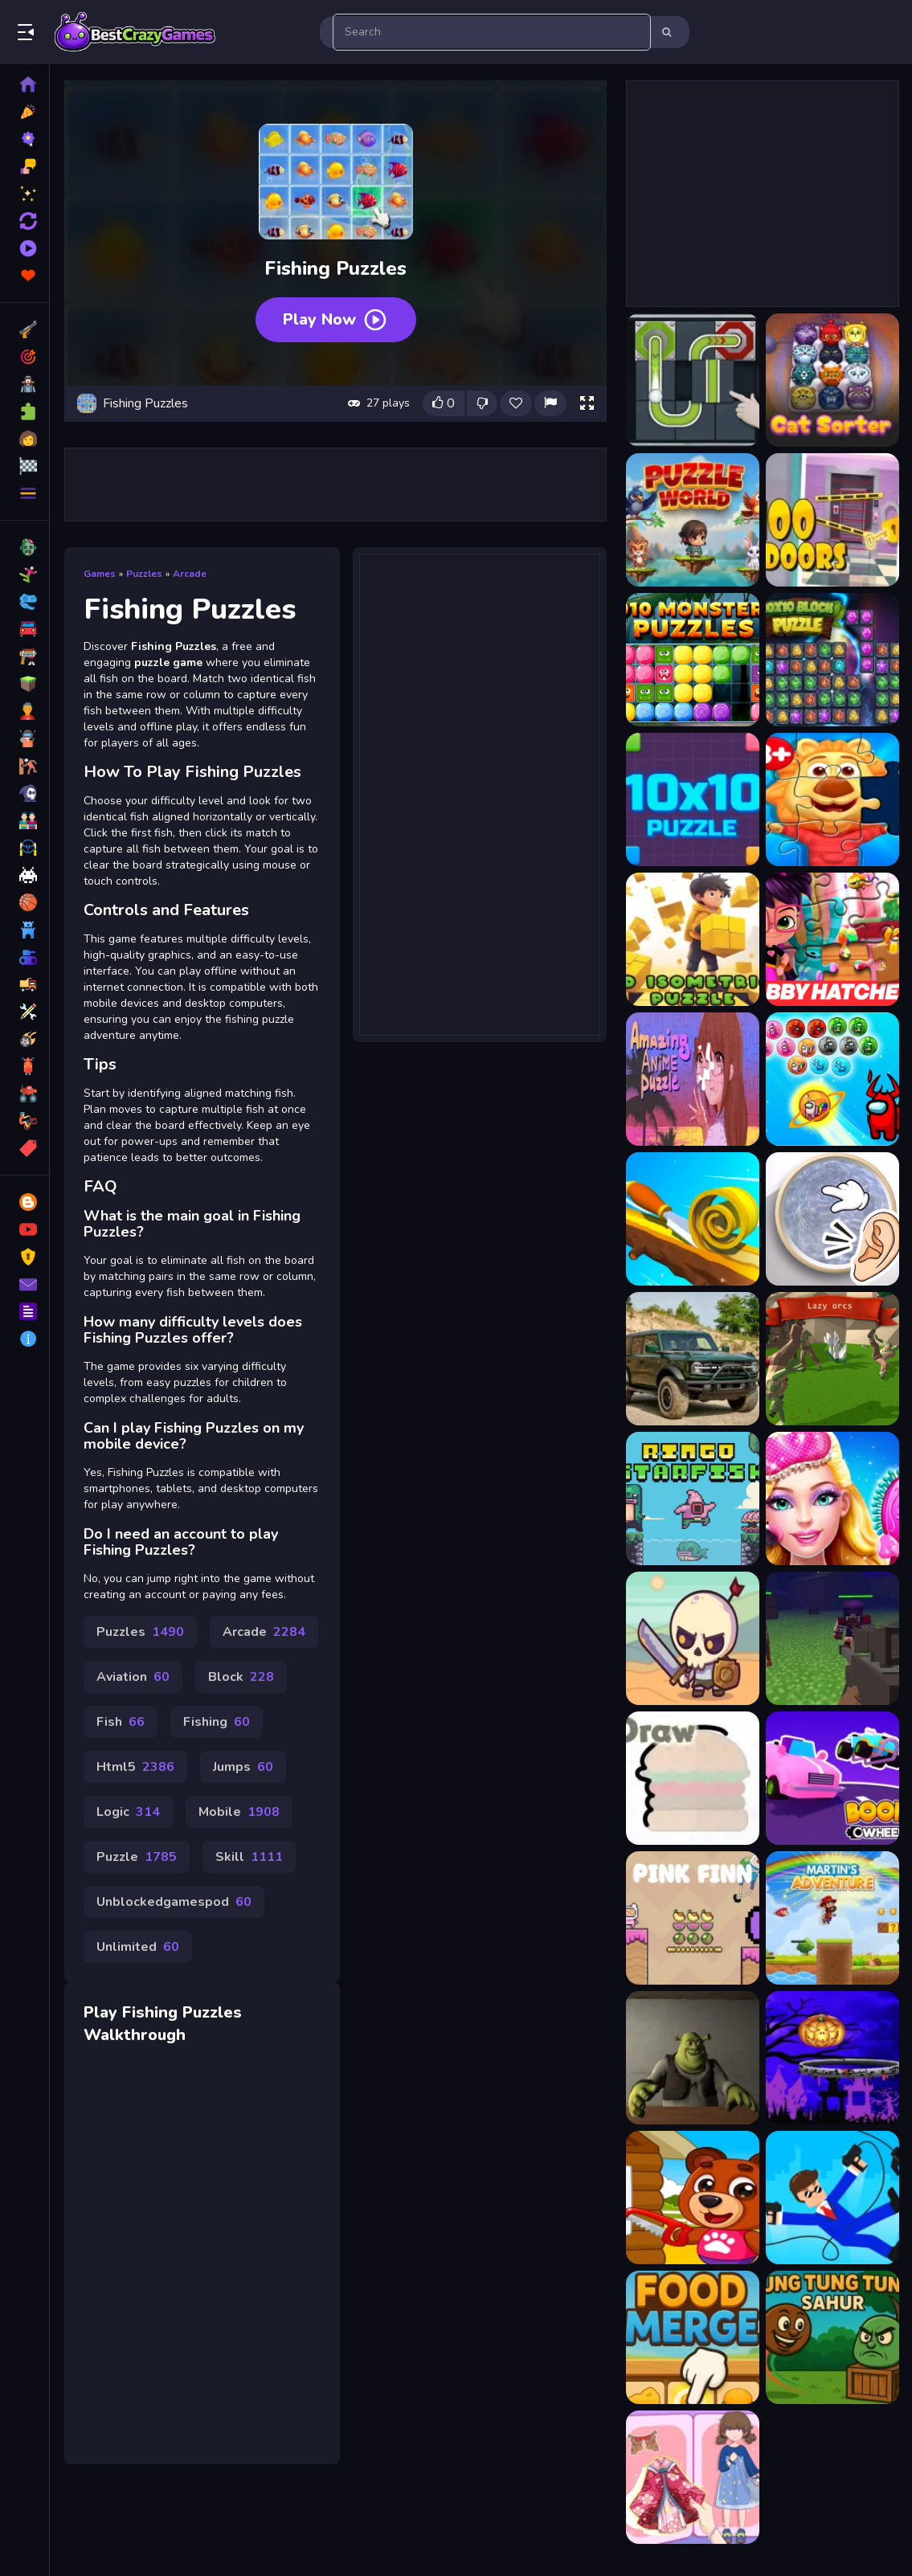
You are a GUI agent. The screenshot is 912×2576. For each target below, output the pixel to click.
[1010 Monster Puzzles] (692, 659)
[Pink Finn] (692, 1918)
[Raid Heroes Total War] (692, 1638)
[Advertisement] (335, 484)
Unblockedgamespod (174, 1902)
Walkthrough (135, 2035)
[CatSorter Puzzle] (832, 380)
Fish (120, 1722)
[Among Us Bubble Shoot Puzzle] (832, 1079)
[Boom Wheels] (832, 1778)
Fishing (216, 1722)
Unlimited (137, 1947)
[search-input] (492, 32)
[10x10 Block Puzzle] (832, 659)
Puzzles (144, 573)
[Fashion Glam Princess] (832, 1498)
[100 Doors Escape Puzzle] (832, 520)
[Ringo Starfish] (692, 1498)
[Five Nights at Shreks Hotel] (692, 2057)
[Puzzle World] (692, 520)
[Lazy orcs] (832, 1358)
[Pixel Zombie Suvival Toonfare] (832, 1638)
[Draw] (692, 1778)
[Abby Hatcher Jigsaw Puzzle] (832, 939)
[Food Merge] (692, 2337)
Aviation (133, 1677)
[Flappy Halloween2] (832, 2057)
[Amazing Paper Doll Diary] (692, 2477)
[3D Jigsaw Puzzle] (832, 799)
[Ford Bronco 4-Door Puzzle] (692, 1358)
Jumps (243, 1767)
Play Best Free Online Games (135, 32)
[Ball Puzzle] (692, 380)
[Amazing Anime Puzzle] (692, 1079)
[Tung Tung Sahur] (832, 2337)
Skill (249, 1857)
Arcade (190, 573)
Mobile (239, 1812)
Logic (128, 1812)
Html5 (135, 1767)
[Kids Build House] (692, 2197)
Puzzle (136, 1857)
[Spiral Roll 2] (692, 1219)
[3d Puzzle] (692, 939)
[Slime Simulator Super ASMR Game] (832, 1219)
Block (241, 1677)
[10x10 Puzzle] (692, 799)
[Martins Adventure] (832, 1918)
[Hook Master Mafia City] (832, 2197)
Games (100, 573)
